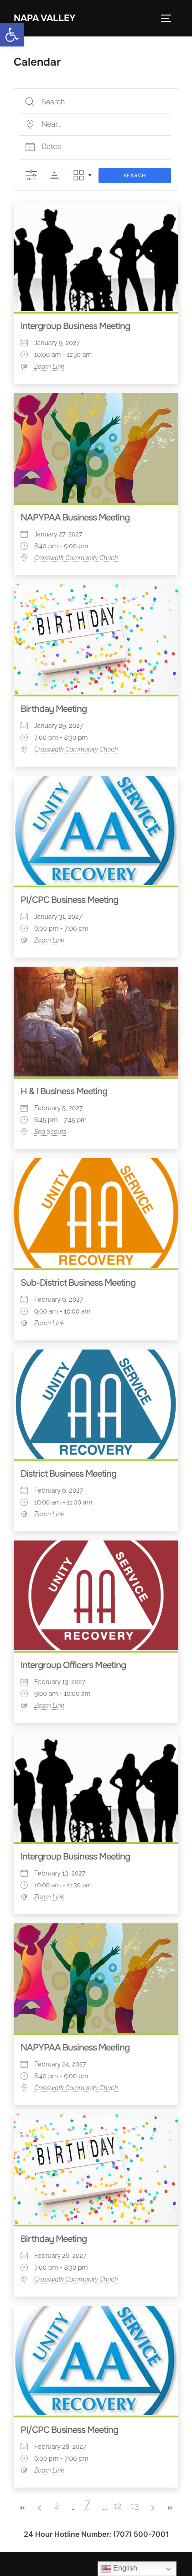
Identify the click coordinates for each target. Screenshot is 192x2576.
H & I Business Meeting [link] (64, 1091)
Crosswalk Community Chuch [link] (76, 558)
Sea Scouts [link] (50, 1131)
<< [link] (22, 2508)
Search (135, 176)
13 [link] (135, 2505)
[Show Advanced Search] (31, 175)
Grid (78, 175)
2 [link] (57, 2505)
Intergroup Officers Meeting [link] (73, 1665)
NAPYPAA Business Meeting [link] (75, 517)
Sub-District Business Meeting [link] (78, 1282)
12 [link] (117, 2505)
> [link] (152, 2508)
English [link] (118, 2568)
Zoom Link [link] (49, 366)
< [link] (39, 2508)
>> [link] (169, 2508)
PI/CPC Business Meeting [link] (69, 900)
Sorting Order (54, 175)
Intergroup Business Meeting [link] (75, 326)
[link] (12, 34)
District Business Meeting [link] (68, 1473)
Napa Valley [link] (45, 18)
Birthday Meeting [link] (54, 709)
